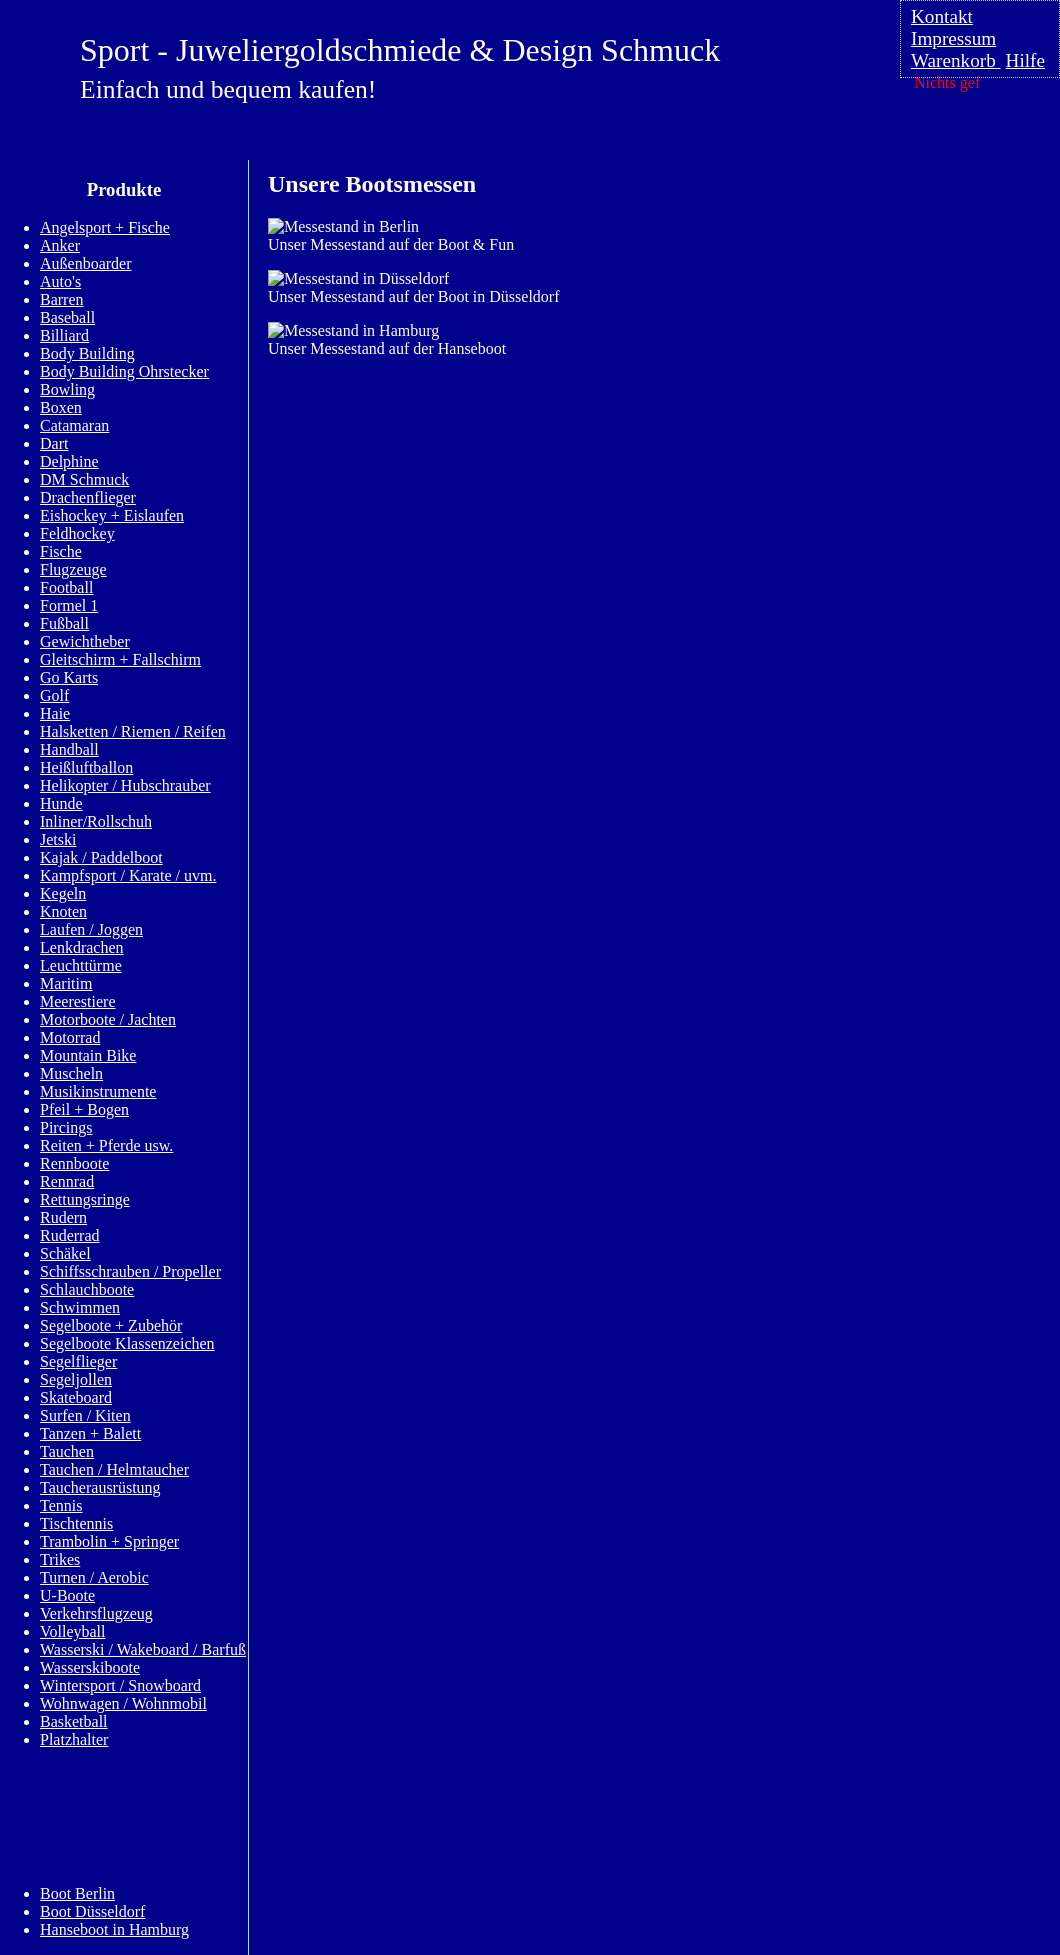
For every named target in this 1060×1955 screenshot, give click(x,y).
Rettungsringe (85, 1199)
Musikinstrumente (98, 1091)
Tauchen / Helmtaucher (114, 1469)
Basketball (74, 1721)
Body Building (87, 353)
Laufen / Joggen (91, 929)
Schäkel (65, 1253)
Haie (55, 713)
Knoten (63, 911)
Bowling (67, 389)
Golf (54, 695)
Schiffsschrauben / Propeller (130, 1271)
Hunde (61, 803)
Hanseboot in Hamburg (114, 1929)
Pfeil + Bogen (84, 1109)
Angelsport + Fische (105, 227)
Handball (69, 749)
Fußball (64, 623)
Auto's (60, 281)
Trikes (60, 1559)
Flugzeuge (73, 569)
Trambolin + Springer (109, 1541)
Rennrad (67, 1181)
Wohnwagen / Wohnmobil (123, 1703)
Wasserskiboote (90, 1667)
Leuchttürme (81, 965)
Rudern (63, 1217)
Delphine (69, 461)
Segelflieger (78, 1361)
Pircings (66, 1127)
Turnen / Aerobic (94, 1577)
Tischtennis (76, 1523)
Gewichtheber (85, 641)
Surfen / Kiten (85, 1415)
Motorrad (70, 1037)
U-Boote (67, 1595)
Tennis (61, 1505)
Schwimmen (80, 1307)
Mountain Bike (88, 1055)
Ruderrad (70, 1235)
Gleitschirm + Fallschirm (120, 659)
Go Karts (69, 677)
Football (66, 587)
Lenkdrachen (82, 947)
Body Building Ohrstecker (124, 371)
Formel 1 (69, 605)
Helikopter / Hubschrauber (125, 785)
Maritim (66, 983)
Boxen (61, 407)
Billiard (64, 335)
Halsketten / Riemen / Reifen (133, 731)
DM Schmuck (84, 479)
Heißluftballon (86, 767)
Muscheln (71, 1073)
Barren (62, 299)
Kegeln (63, 893)
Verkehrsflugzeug (96, 1613)
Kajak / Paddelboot (101, 857)
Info (48, 1815)
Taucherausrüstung (100, 1487)
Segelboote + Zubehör (111, 1325)
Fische (61, 551)
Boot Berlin (77, 1893)
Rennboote (74, 1163)
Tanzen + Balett (90, 1433)
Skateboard (76, 1397)
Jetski (58, 839)
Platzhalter (74, 1739)
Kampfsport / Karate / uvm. (128, 875)
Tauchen (67, 1451)
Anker (60, 245)
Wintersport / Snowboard (120, 1685)
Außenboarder (86, 263)
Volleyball (72, 1631)
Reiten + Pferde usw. (106, 1145)
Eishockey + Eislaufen (112, 515)
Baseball (67, 317)
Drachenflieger (88, 497)
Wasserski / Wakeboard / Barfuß (143, 1649)
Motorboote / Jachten (108, 1019)
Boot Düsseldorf (92, 1911)
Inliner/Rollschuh (96, 821)
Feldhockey (77, 533)
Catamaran (74, 425)
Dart (54, 443)
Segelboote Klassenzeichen (127, 1343)
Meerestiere (78, 1001)
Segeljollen (76, 1379)
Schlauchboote (87, 1289)
